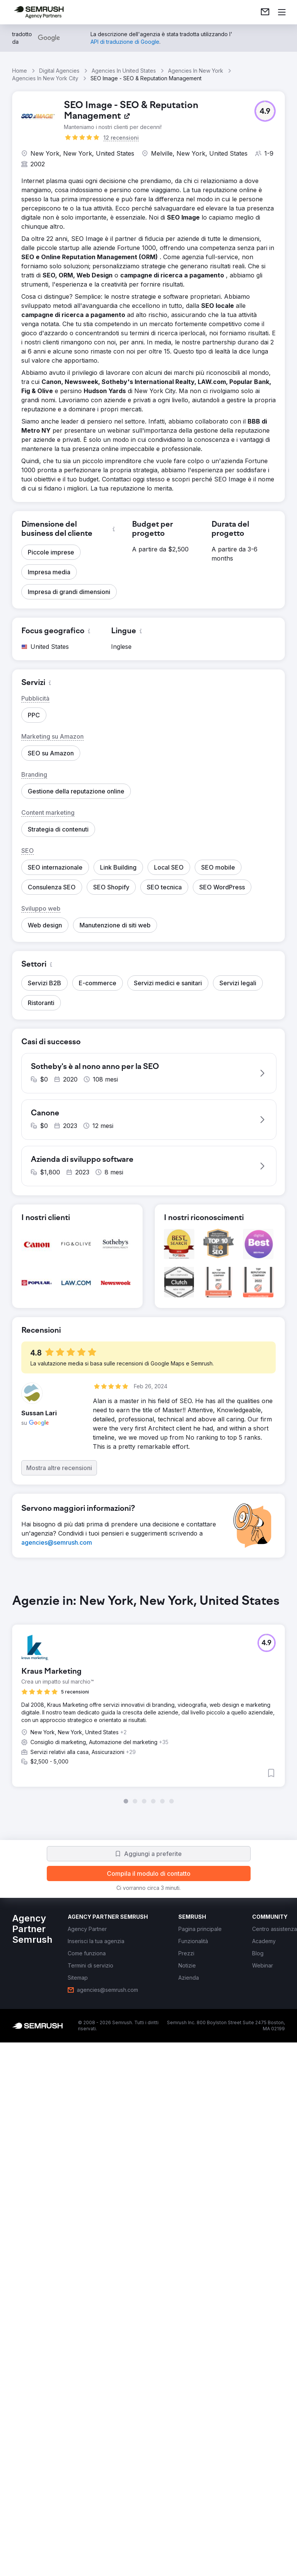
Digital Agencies (59, 70)
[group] (148, 1698)
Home (19, 70)
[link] (265, 12)
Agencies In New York (195, 70)
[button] (265, 111)
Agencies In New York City (45, 78)
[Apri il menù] (282, 12)
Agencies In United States (124, 70)
